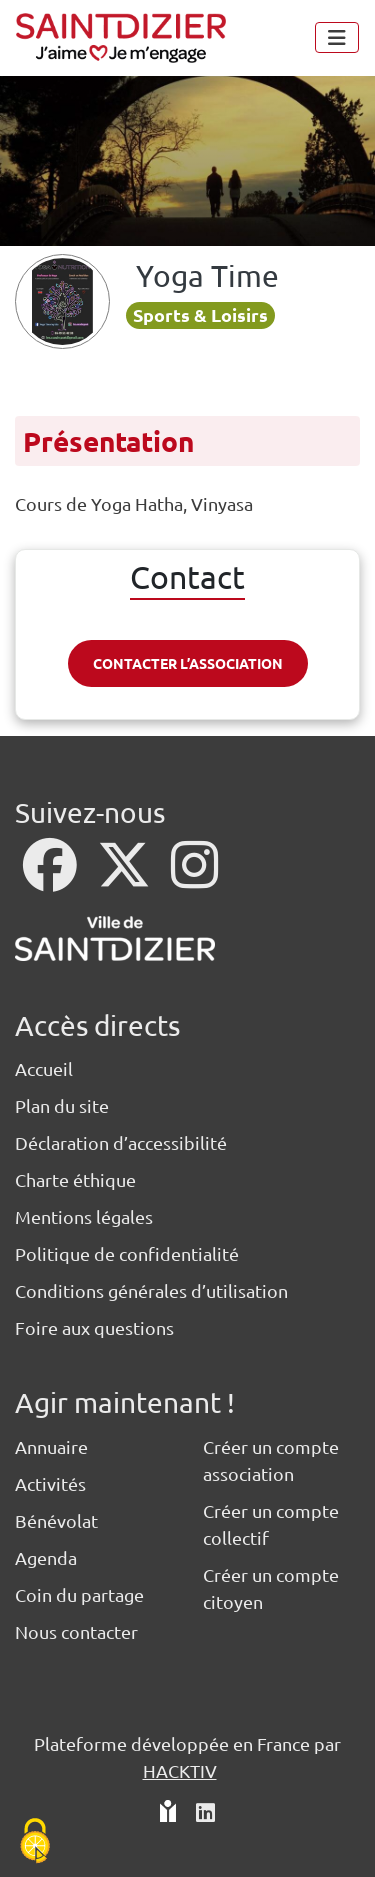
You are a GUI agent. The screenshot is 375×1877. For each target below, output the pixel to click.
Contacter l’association (188, 663)
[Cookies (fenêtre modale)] (35, 1842)
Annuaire (51, 1446)
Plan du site (62, 1105)
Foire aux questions (94, 1327)
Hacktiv (180, 1770)
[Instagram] (194, 877)
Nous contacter (76, 1631)
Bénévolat (56, 1520)
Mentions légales (84, 1216)
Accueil (44, 1068)
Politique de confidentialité (127, 1253)
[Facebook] (52, 877)
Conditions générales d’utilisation (151, 1290)
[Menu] (337, 37)
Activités (50, 1483)
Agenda (46, 1557)
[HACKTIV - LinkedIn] (205, 1813)
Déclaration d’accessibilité (121, 1142)
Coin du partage (79, 1594)
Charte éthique (75, 1179)
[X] (126, 877)
